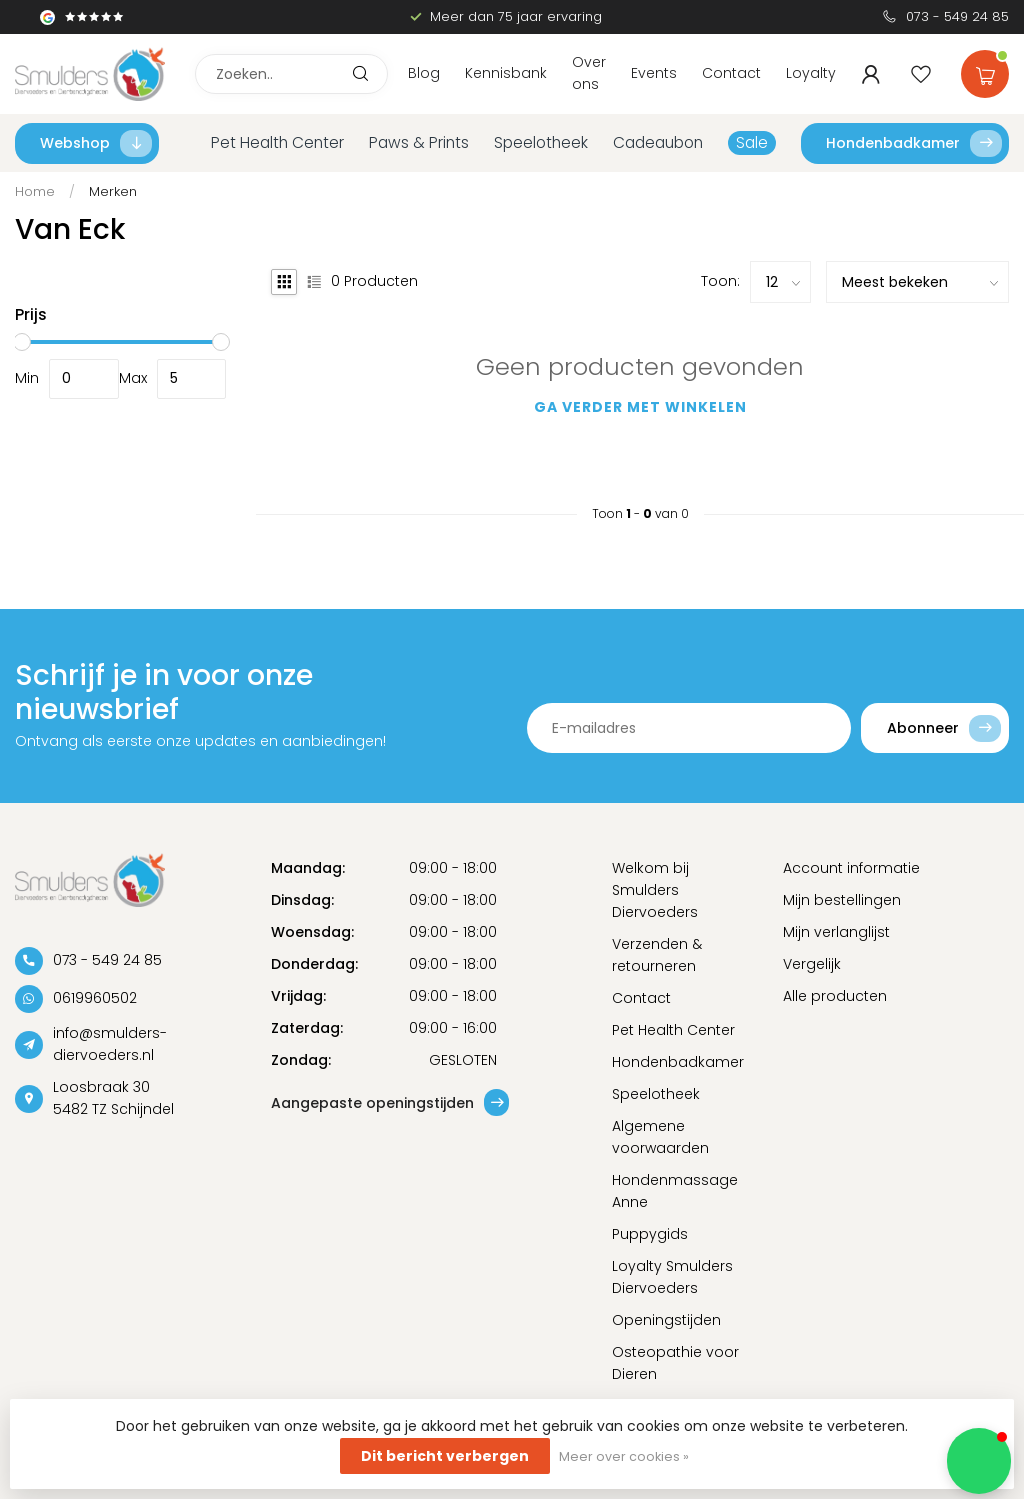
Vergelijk (812, 964)
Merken (113, 191)
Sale (752, 142)
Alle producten (835, 996)
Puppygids (650, 1234)
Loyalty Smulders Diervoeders (672, 1277)
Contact (731, 73)
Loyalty (811, 73)
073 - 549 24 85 (957, 16)
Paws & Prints (419, 142)
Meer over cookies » (624, 1456)
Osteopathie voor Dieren (675, 1363)
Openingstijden (666, 1320)
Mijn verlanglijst (836, 932)
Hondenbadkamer (914, 143)
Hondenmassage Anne (675, 1191)
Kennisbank (506, 73)
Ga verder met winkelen (640, 407)
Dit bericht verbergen (445, 1456)
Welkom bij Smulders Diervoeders (655, 890)
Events (654, 73)
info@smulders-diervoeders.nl (110, 1044)
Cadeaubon (658, 142)
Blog (424, 73)
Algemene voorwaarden (660, 1137)
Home (35, 191)
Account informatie (851, 868)
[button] (979, 1461)
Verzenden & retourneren (657, 955)
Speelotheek (541, 142)
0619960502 (95, 998)
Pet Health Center (277, 142)
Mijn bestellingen (842, 900)
